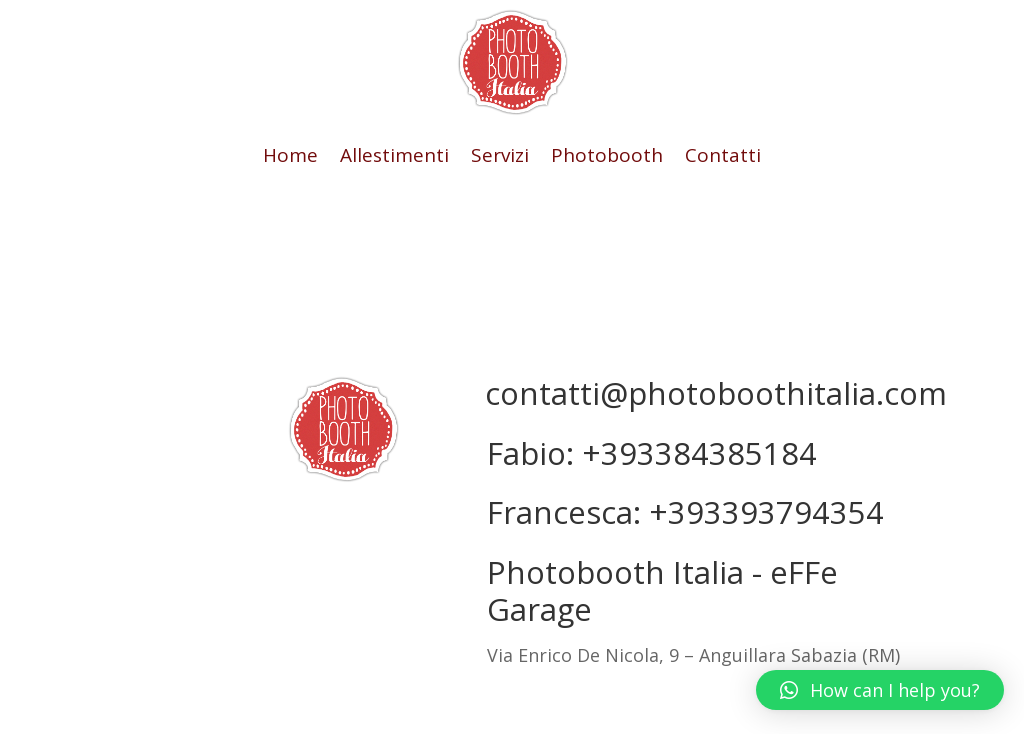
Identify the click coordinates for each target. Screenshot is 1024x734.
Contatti (723, 158)
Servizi (500, 158)
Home (290, 158)
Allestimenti (394, 158)
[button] (880, 690)
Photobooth (607, 158)
